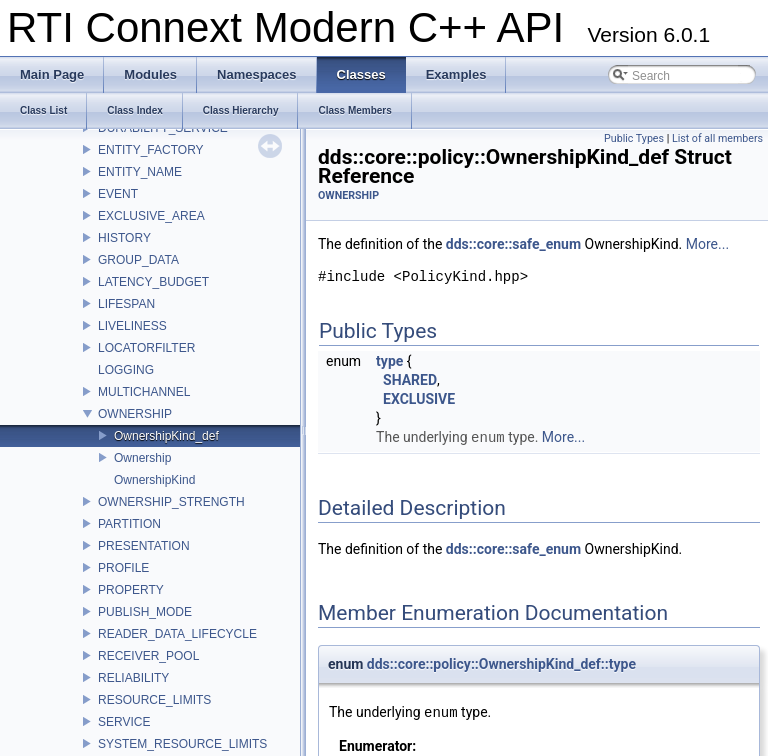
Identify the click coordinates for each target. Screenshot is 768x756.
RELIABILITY (133, 678)
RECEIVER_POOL (148, 656)
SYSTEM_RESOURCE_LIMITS (182, 744)
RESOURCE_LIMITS (154, 700)
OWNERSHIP (135, 414)
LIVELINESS (132, 326)
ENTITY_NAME (140, 172)
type (389, 361)
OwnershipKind (154, 480)
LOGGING (126, 370)
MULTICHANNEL (144, 392)
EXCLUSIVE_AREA (151, 216)
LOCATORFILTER (146, 348)
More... (707, 244)
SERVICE (124, 722)
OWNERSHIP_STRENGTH (171, 502)
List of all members (717, 138)
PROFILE (123, 568)
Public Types (634, 138)
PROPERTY (131, 590)
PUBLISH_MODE (145, 612)
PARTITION (129, 524)
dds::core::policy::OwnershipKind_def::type (501, 664)
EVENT (118, 194)
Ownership (142, 458)
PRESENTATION (144, 546)
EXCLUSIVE (419, 399)
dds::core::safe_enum (513, 244)
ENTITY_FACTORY (151, 150)
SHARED (410, 380)
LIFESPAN (126, 304)
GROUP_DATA (138, 260)
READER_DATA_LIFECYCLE (177, 634)
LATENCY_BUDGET (153, 282)
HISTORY (124, 238)
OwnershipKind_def (166, 436)
